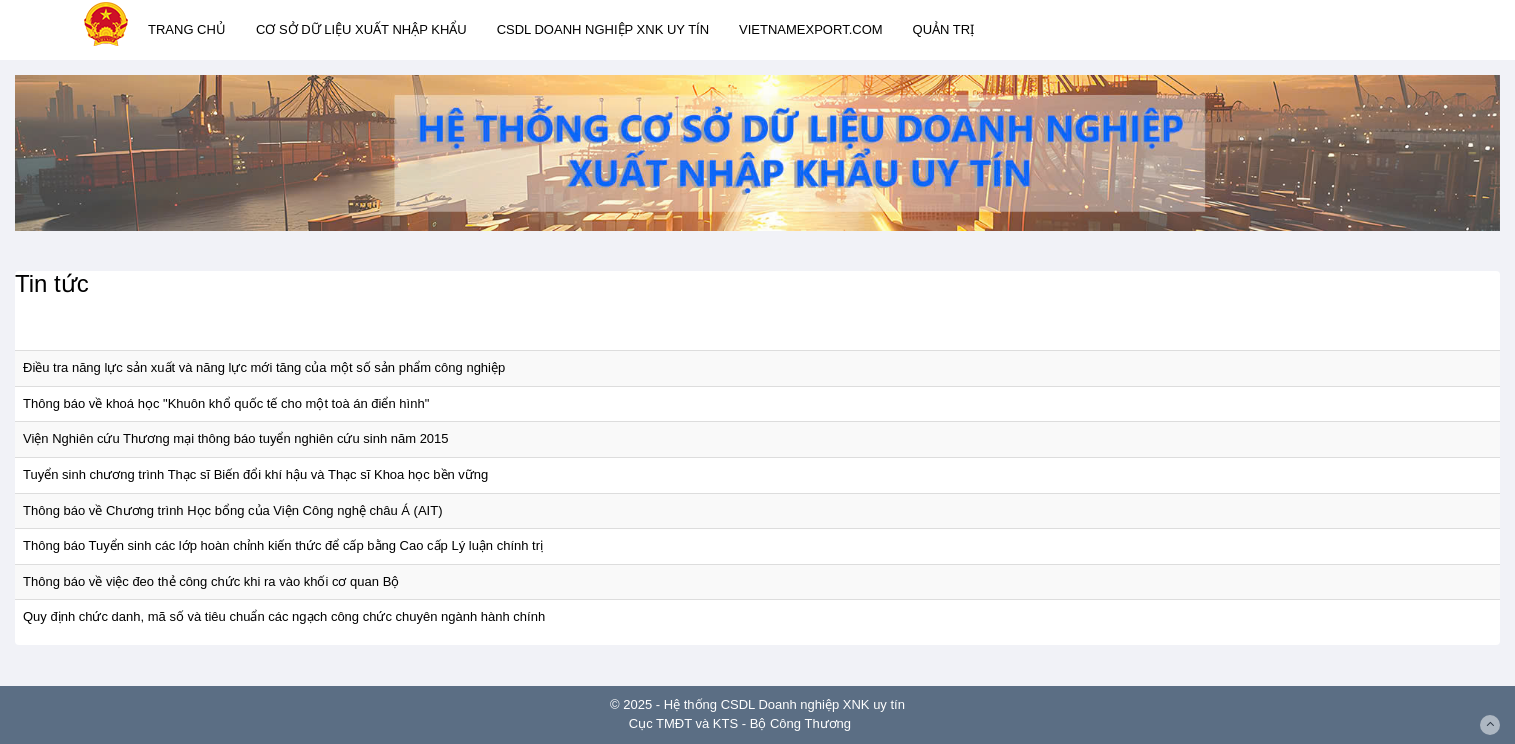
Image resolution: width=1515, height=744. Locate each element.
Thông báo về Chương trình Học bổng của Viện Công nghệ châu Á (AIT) (232, 510)
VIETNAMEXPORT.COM (811, 29)
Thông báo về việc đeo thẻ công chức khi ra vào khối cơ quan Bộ (211, 581)
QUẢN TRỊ (944, 29)
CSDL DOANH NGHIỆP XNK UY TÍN (603, 29)
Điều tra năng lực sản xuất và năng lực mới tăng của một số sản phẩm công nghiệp (264, 367)
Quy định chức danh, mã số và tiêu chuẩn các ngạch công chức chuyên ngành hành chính (284, 616)
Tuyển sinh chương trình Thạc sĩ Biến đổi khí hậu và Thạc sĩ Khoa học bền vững (255, 474)
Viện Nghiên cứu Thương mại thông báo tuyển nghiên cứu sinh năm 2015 (236, 438)
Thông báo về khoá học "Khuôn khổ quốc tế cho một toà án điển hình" (226, 403)
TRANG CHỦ (187, 29)
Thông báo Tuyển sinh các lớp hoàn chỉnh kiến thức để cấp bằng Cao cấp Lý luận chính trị (283, 545)
